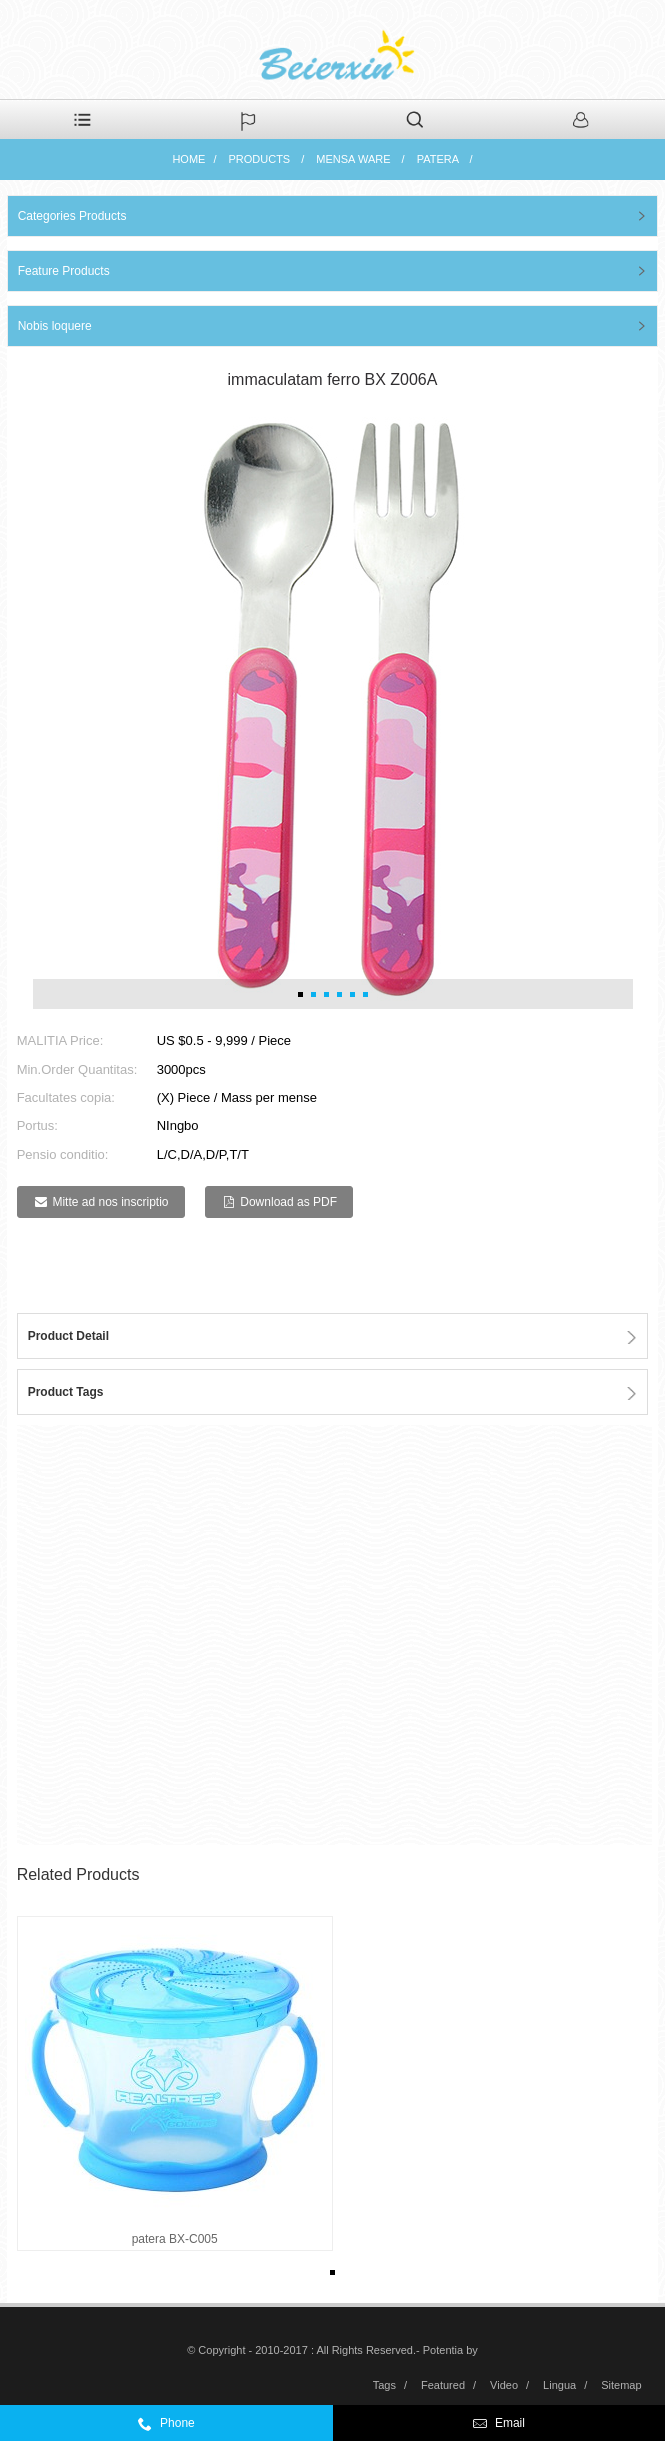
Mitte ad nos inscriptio (110, 1202)
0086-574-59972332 (230, 2428)
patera (438, 159)
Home (188, 159)
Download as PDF (288, 1202)
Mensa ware (353, 159)
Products (259, 159)
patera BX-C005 (175, 2239)
